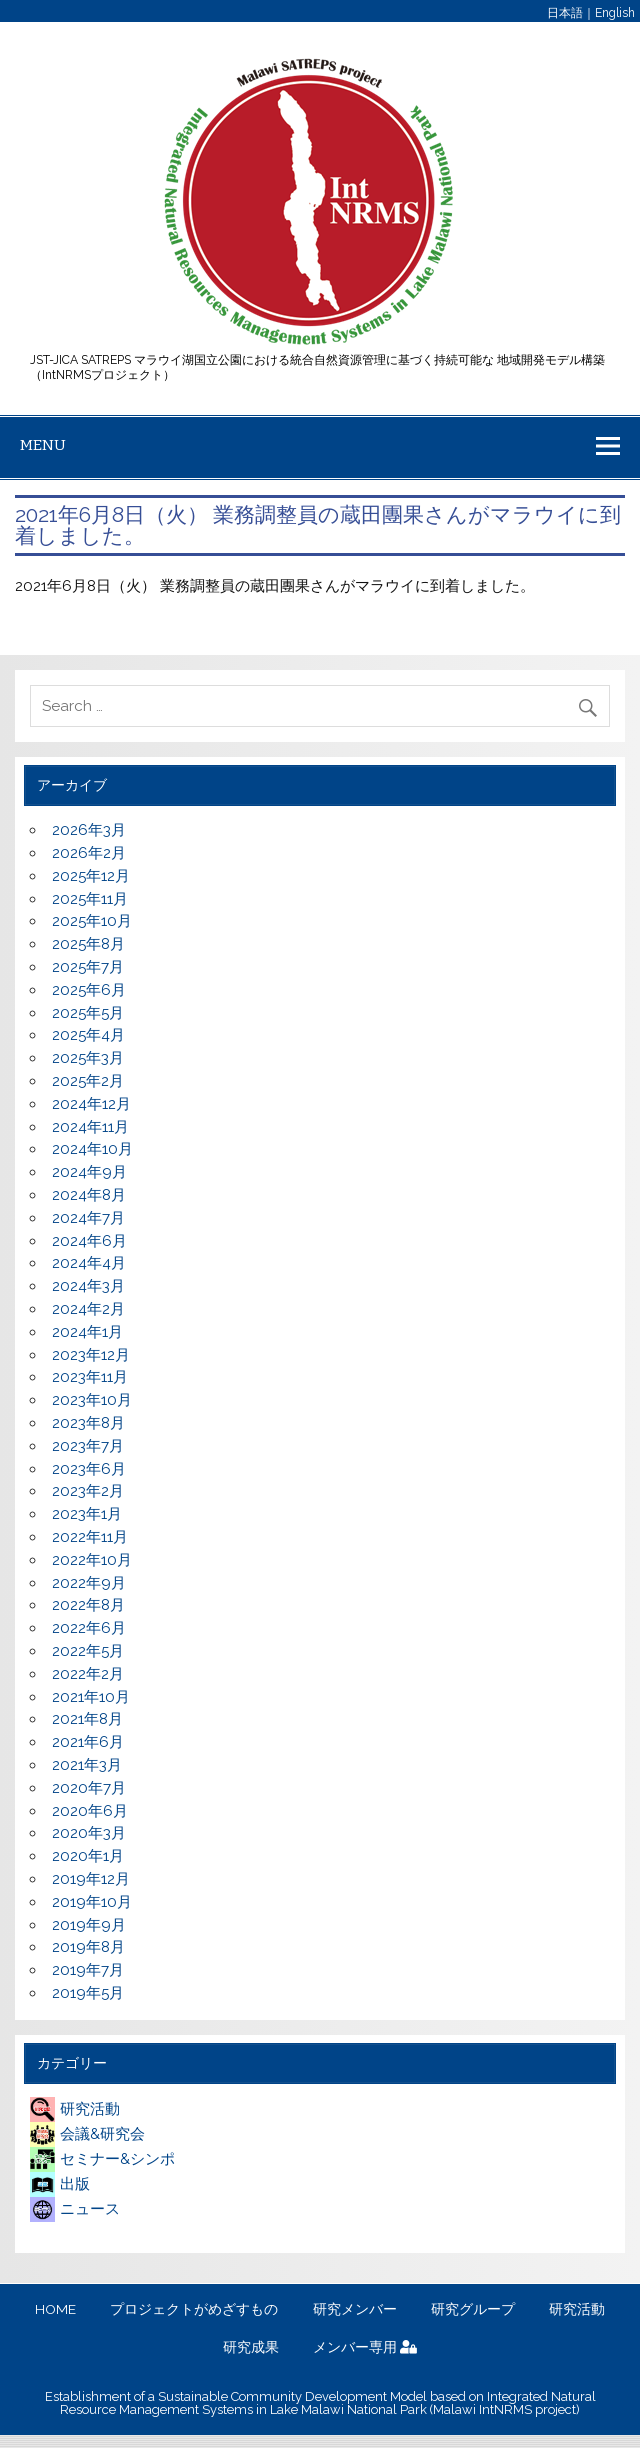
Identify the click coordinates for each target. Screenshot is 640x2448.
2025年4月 (88, 1035)
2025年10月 (92, 921)
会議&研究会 (87, 2134)
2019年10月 (92, 1902)
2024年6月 (89, 1241)
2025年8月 (88, 944)
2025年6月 (89, 990)
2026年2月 (89, 853)
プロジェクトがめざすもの (194, 2310)
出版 (60, 2184)
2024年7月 (88, 1218)
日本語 (565, 13)
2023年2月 (88, 1491)
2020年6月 (90, 1811)
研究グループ (473, 2310)
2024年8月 (89, 1195)
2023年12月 (91, 1355)
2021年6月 (88, 1742)
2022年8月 (88, 1605)
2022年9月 (89, 1583)
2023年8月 (88, 1423)
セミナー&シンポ (102, 2159)
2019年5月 (88, 1993)
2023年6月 (89, 1469)
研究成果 (251, 2348)
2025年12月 (91, 876)
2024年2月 (88, 1309)
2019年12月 (91, 1879)
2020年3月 (89, 1833)
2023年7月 (88, 1446)
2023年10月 (92, 1400)
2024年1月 (87, 1332)
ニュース (75, 2209)
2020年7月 (89, 1788)
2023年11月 (90, 1377)
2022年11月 (90, 1537)
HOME (55, 2310)
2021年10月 (91, 1697)
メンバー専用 (365, 2348)
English (615, 13)
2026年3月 (89, 830)
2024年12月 (91, 1104)
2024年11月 (90, 1127)
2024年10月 (92, 1149)
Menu (43, 445)
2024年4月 (89, 1263)
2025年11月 (90, 899)
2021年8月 (87, 1719)
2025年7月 (88, 967)
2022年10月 (92, 1560)
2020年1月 (88, 1856)
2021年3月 (87, 1765)
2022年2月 (88, 1674)
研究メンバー (355, 2310)
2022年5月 (88, 1651)
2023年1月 (87, 1514)
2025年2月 (88, 1081)
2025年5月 (88, 1013)
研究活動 (75, 2109)
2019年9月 (89, 1925)
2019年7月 (88, 1970)
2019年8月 (88, 1947)
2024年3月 (88, 1286)
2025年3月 (88, 1058)
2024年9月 (89, 1172)
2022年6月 (89, 1628)
